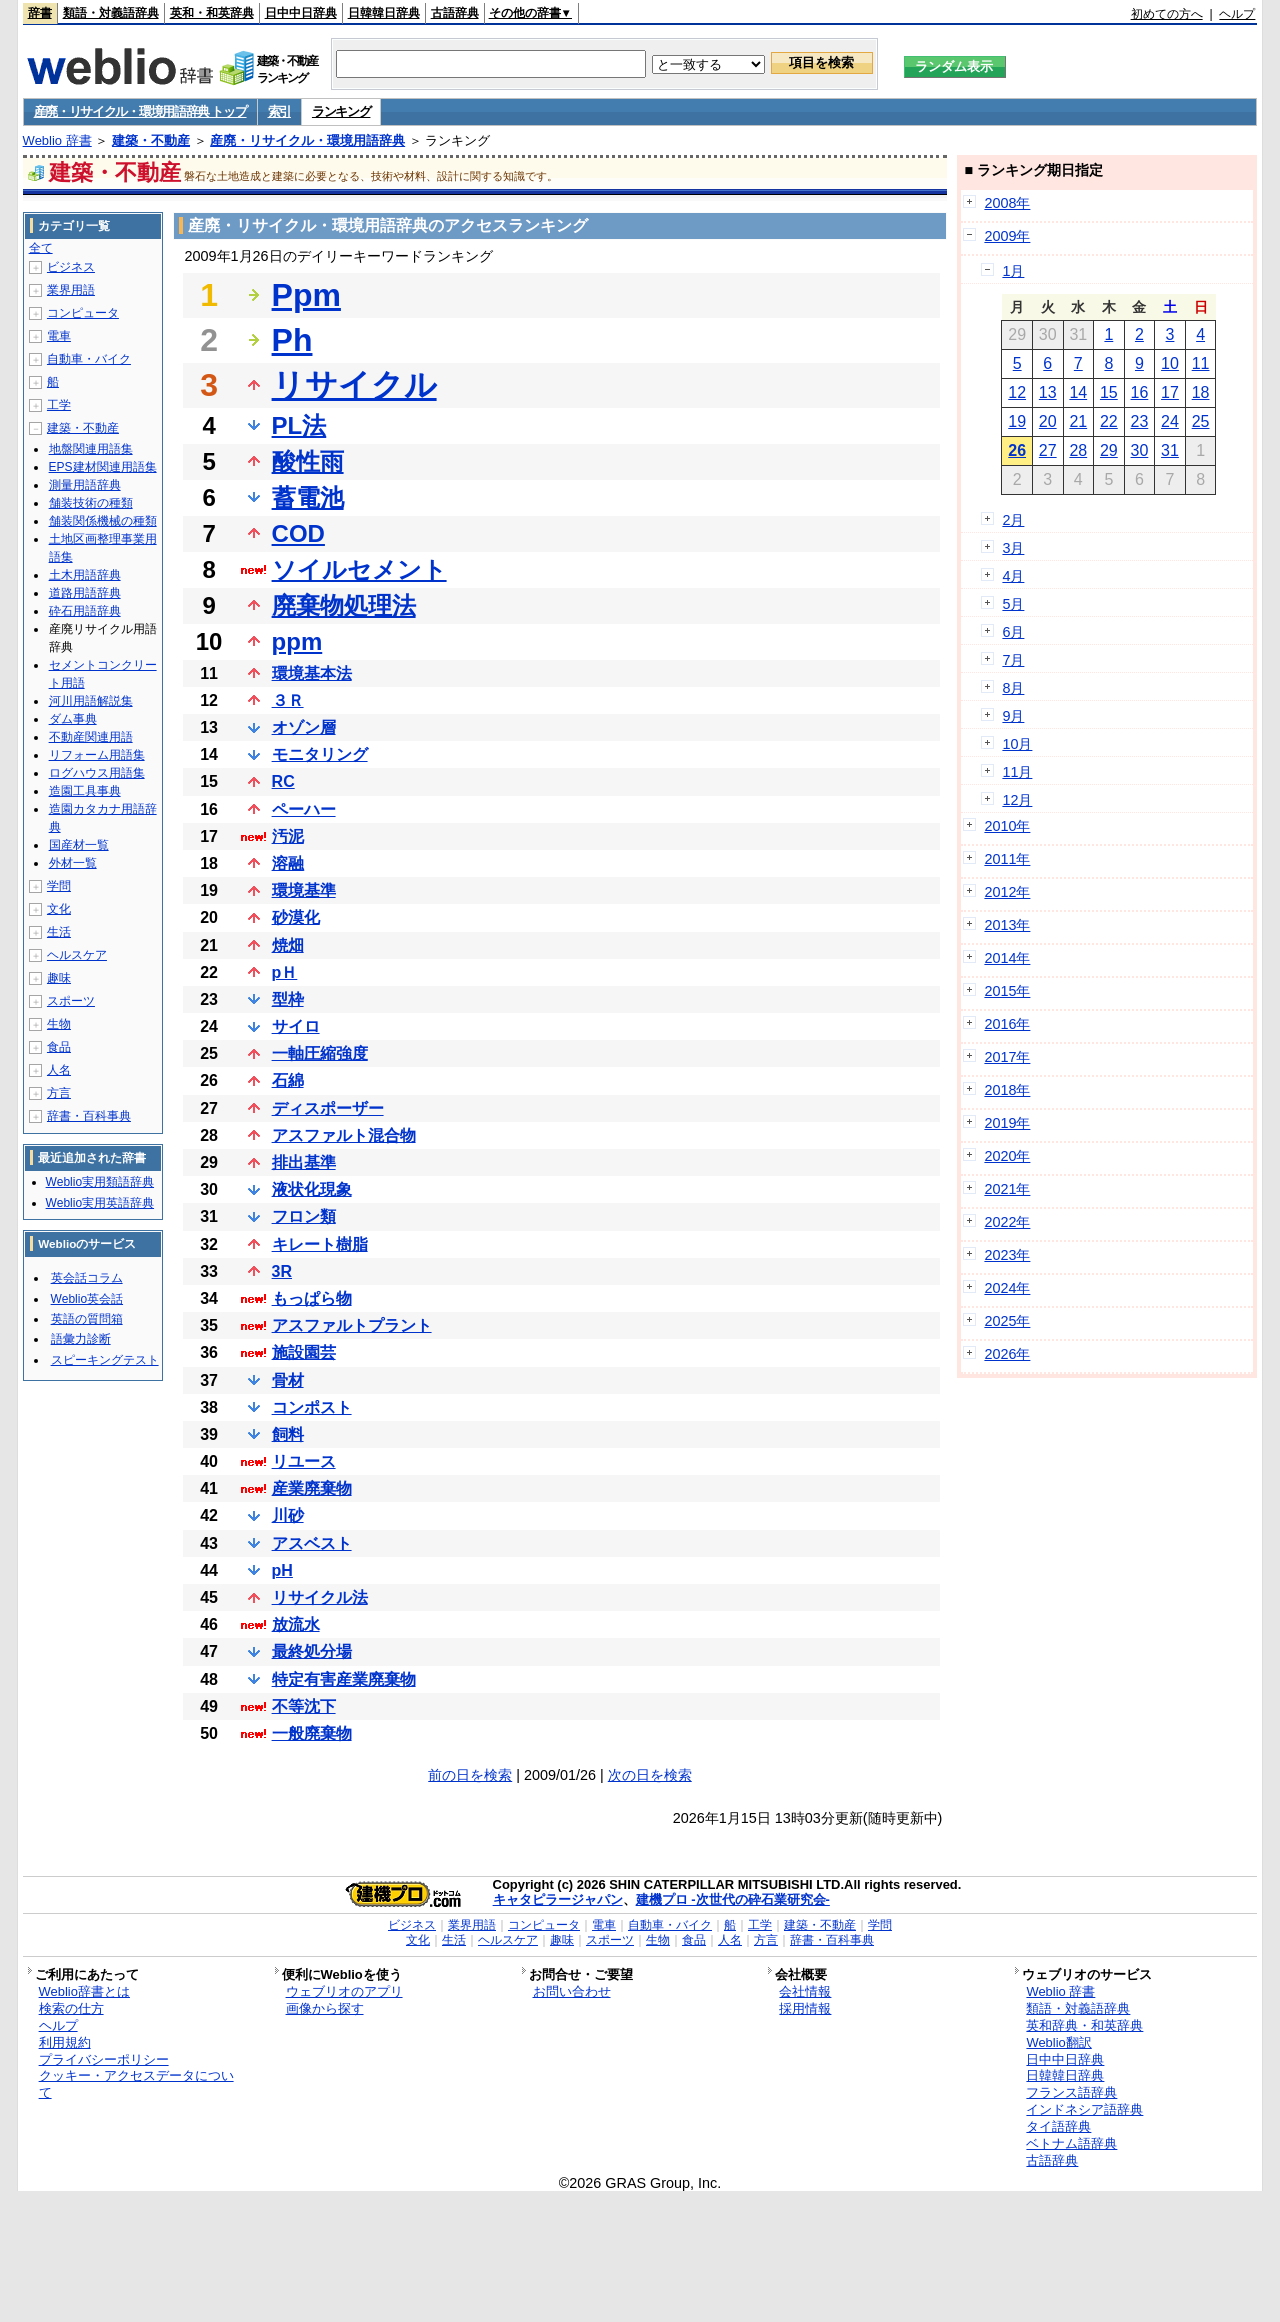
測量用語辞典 (85, 485)
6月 (1013, 632)
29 (1109, 450)
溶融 (288, 863)
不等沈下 (304, 1706)
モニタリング (320, 754)
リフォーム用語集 (97, 755)
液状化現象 (312, 1189)
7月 (1013, 660)
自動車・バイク (89, 359)
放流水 (296, 1624)
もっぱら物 (312, 1298)
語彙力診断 (81, 1339)
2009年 (1007, 236)
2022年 (1007, 1222)
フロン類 (304, 1216)
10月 (1017, 744)
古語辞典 (455, 13)
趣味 (59, 978)
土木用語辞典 (85, 575)
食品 (59, 1047)
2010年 (1007, 826)
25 (1201, 421)
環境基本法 (312, 673)
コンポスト (312, 1407)
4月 (1013, 576)
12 (1017, 392)
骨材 (288, 1380)
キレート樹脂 (320, 1244)
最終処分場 (312, 1651)
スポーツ (71, 1001)
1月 (1013, 271)
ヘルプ (1237, 14)
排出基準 (304, 1162)
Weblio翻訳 (1058, 2042)
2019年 (1007, 1123)
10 (1170, 363)
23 (1140, 421)
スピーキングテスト (105, 1360)
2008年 (1007, 203)
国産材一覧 (79, 845)
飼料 (288, 1434)
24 (1170, 421)
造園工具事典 (85, 791)
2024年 (1007, 1288)
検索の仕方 (71, 2008)
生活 (59, 932)
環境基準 (304, 890)
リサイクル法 (320, 1597)
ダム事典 (73, 719)
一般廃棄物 (312, 1733)
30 (1140, 450)
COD (298, 533)
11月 (1017, 772)
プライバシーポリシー (104, 2059)
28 (1078, 450)
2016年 (1007, 1024)
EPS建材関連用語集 (103, 467)
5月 (1013, 604)
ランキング (341, 111)
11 (1201, 363)
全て (41, 248)
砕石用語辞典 (85, 611)
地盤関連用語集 (91, 449)
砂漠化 (296, 917)
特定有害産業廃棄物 (344, 1679)
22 (1109, 421)
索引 (279, 111)
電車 (59, 336)
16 (1140, 392)
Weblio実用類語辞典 (100, 1182)
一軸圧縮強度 (320, 1053)
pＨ (285, 972)
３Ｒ (288, 700)
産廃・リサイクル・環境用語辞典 (307, 140)
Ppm (306, 295)
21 (1078, 421)
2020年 (1007, 1156)
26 (1017, 450)
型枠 (288, 999)
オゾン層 (304, 727)
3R (282, 1271)
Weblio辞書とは (84, 1991)
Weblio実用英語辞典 (100, 1203)
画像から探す (325, 2008)
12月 (1017, 800)
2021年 (1007, 1189)
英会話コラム (87, 1278)
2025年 (1007, 1321)
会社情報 (805, 1991)
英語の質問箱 (87, 1319)
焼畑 (288, 945)
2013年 (1007, 925)
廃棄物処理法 (344, 605)
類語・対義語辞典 (111, 13)
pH (282, 1570)
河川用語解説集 (91, 701)
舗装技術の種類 (91, 503)
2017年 (1007, 1057)
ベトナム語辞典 (1071, 2143)
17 (1170, 392)
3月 (1013, 548)
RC (283, 781)
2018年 (1007, 1090)
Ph (292, 340)
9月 (1013, 716)
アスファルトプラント (352, 1325)
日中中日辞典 (301, 13)
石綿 (288, 1080)
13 (1048, 392)
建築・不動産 (151, 140)
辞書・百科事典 (89, 1116)
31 (1170, 450)
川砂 (288, 1515)
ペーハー (304, 809)
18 (1201, 392)
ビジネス (71, 267)
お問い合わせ (572, 1991)
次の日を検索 (650, 1775)
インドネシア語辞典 (1084, 2109)
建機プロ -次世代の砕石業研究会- (733, 1899)
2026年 (1007, 1354)
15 (1109, 392)
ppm (297, 641)
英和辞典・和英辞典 (1084, 2025)
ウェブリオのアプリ (344, 1991)
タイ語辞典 (1058, 2126)
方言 (59, 1093)
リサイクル (354, 385)
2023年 (1007, 1255)
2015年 (1007, 991)
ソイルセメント (359, 569)
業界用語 (71, 290)
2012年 (1007, 892)
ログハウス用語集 (97, 773)
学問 (59, 886)
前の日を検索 (470, 1775)
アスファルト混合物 (344, 1135)
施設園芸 (304, 1352)
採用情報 (805, 2008)
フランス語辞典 (1071, 2092)
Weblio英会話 (87, 1299)
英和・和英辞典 (212, 13)
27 (1048, 450)
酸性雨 (308, 461)
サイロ (296, 1026)
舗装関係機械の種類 (103, 521)
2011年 (1007, 859)
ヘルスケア (77, 955)
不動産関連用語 (91, 737)
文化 (59, 909)
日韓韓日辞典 (384, 13)
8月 (1013, 688)
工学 (59, 405)
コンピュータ (83, 313)
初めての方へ (1167, 14)
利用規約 (65, 2042)
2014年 (1007, 958)
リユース (304, 1461)
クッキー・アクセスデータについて (136, 2084)
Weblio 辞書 (57, 140)
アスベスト (312, 1543)
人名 (59, 1070)
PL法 (299, 425)
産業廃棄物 (312, 1488)
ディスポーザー (328, 1108)
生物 (59, 1024)
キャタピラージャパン (558, 1899)
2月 (1013, 520)
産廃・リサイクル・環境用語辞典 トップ (140, 111)
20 (1048, 421)
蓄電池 (308, 497)
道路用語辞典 (85, 593)
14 (1078, 392)
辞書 (40, 13)
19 (1017, 421)
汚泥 (288, 836)
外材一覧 (73, 863)
